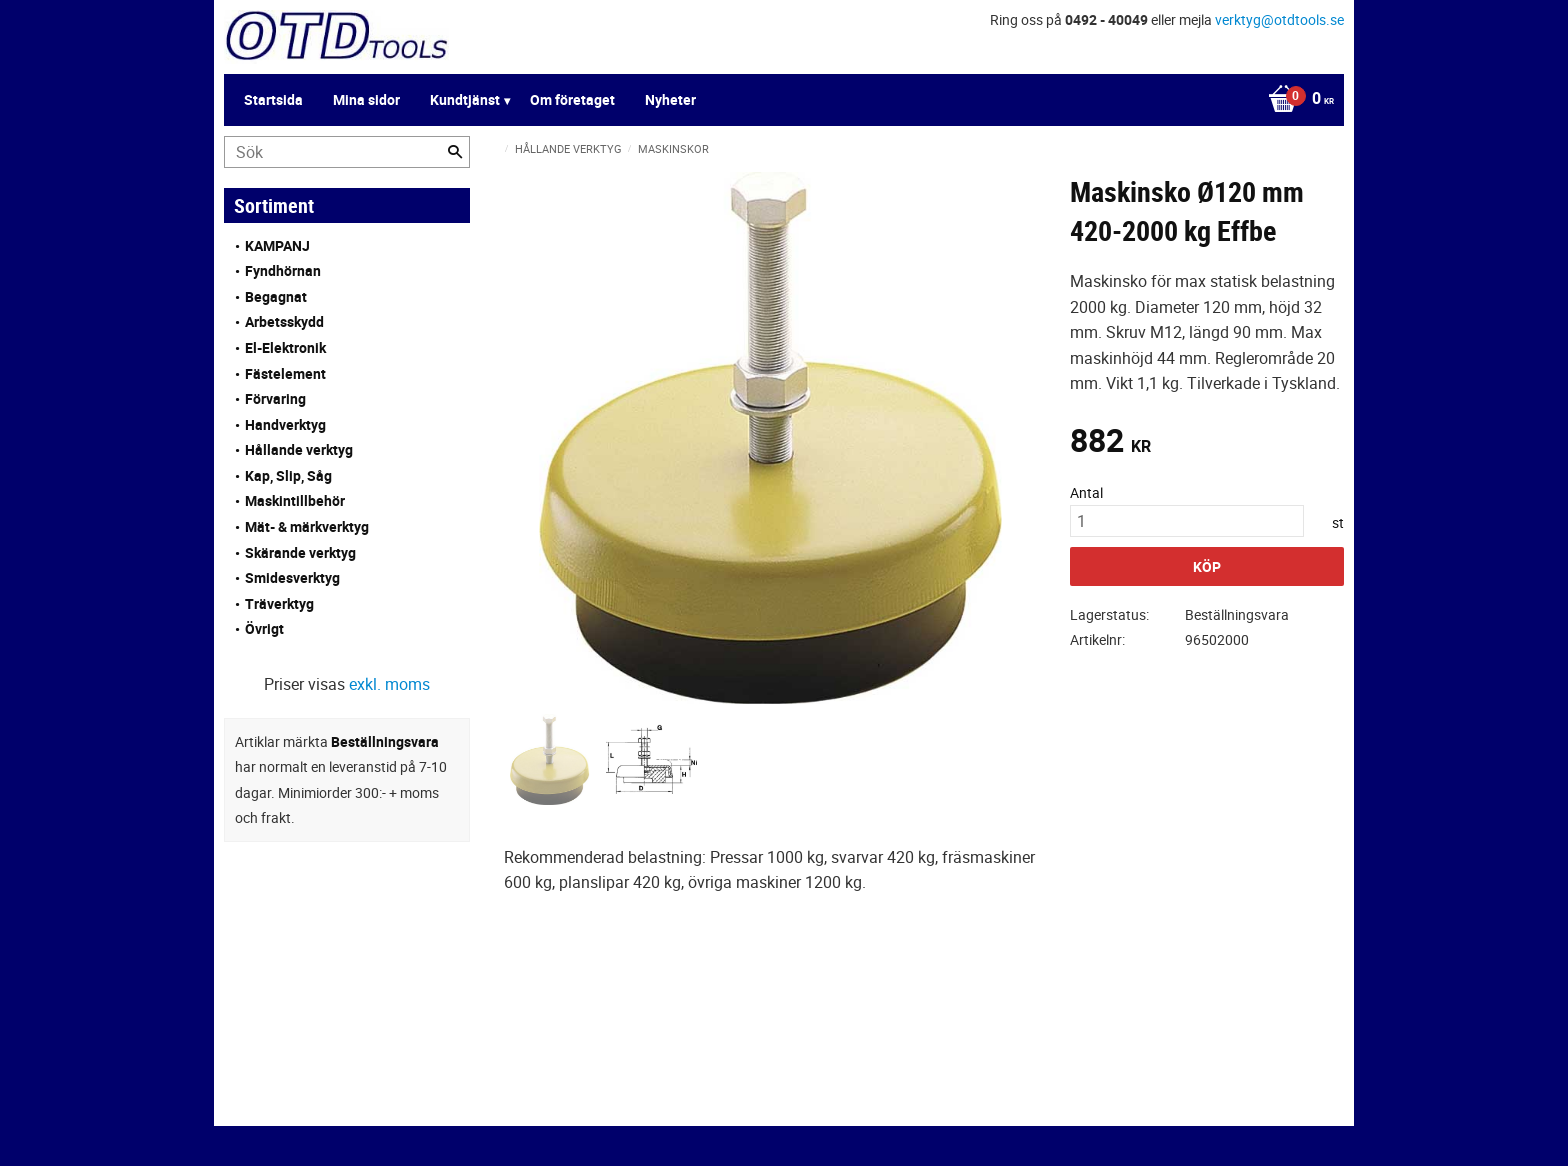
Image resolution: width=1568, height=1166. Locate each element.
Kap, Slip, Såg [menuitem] (288, 475)
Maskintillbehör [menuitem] (295, 500)
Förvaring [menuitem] (275, 398)
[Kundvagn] (1296, 100)
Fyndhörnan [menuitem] (283, 270)
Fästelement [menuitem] (285, 373)
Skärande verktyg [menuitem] (300, 552)
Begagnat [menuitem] (276, 296)
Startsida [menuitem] (273, 99)
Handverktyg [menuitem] (285, 424)
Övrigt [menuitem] (264, 628)
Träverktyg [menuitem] (279, 603)
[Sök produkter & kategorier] (347, 152)
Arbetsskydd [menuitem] (284, 321)
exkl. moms (389, 684)
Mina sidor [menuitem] (366, 99)
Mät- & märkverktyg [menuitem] (307, 526)
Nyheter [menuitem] (670, 99)
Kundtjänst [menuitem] (465, 99)
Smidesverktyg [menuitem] (292, 577)
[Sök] (455, 152)
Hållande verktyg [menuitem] (299, 449)
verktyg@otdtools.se (1279, 19)
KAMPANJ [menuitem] (277, 245)
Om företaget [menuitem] (572, 99)
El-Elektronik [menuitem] (285, 347)
